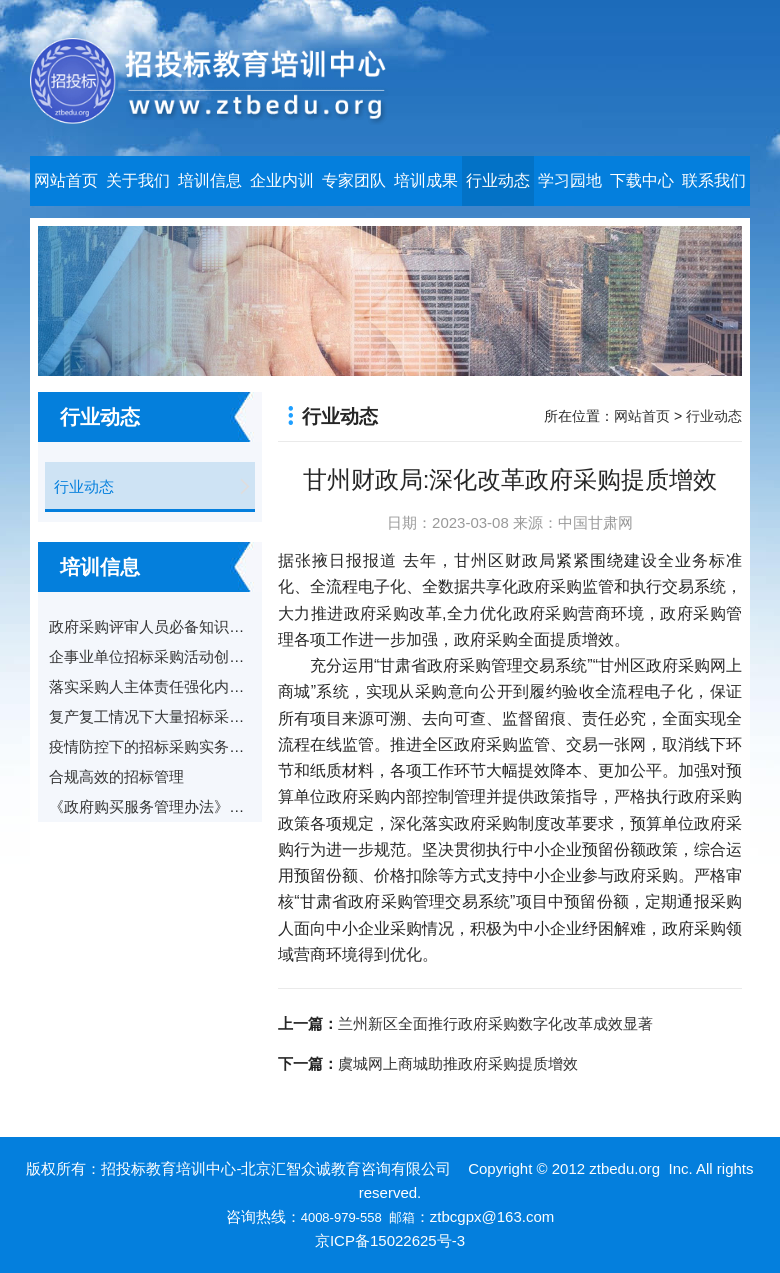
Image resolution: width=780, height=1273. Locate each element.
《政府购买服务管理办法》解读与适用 (176, 806)
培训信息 (210, 180)
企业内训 (282, 180)
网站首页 (66, 180)
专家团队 (354, 180)
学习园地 (570, 180)
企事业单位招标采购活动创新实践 (161, 656)
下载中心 (642, 180)
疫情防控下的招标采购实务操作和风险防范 (191, 746)
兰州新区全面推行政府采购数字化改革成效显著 (495, 1023)
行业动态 (498, 180)
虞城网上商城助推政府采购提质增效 (458, 1063)
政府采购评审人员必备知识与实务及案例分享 (199, 626)
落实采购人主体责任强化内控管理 (161, 686)
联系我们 (714, 180)
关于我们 (138, 180)
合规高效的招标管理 (116, 776)
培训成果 (426, 180)
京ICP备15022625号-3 (390, 1240)
